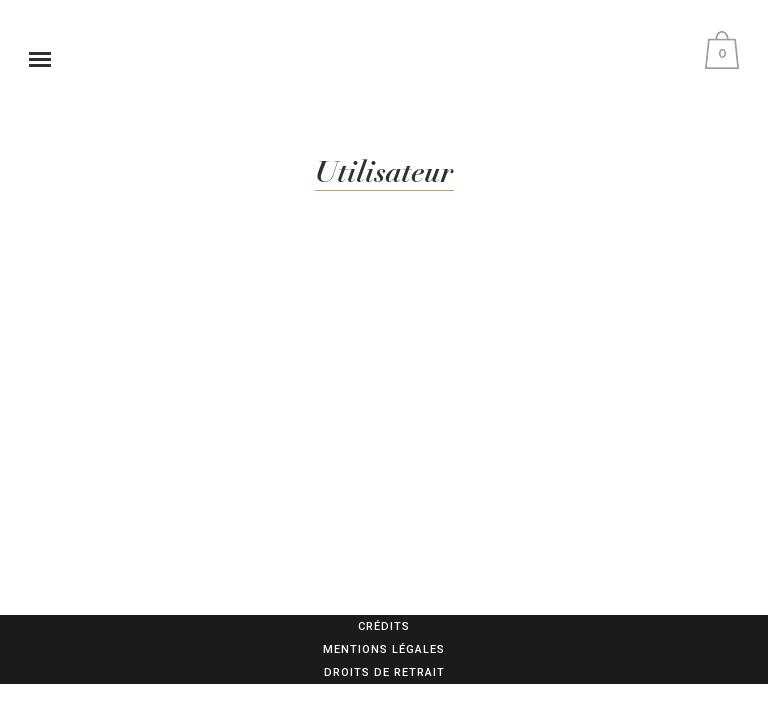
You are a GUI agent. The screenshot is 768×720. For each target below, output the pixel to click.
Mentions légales (384, 649)
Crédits (384, 626)
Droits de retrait (384, 672)
